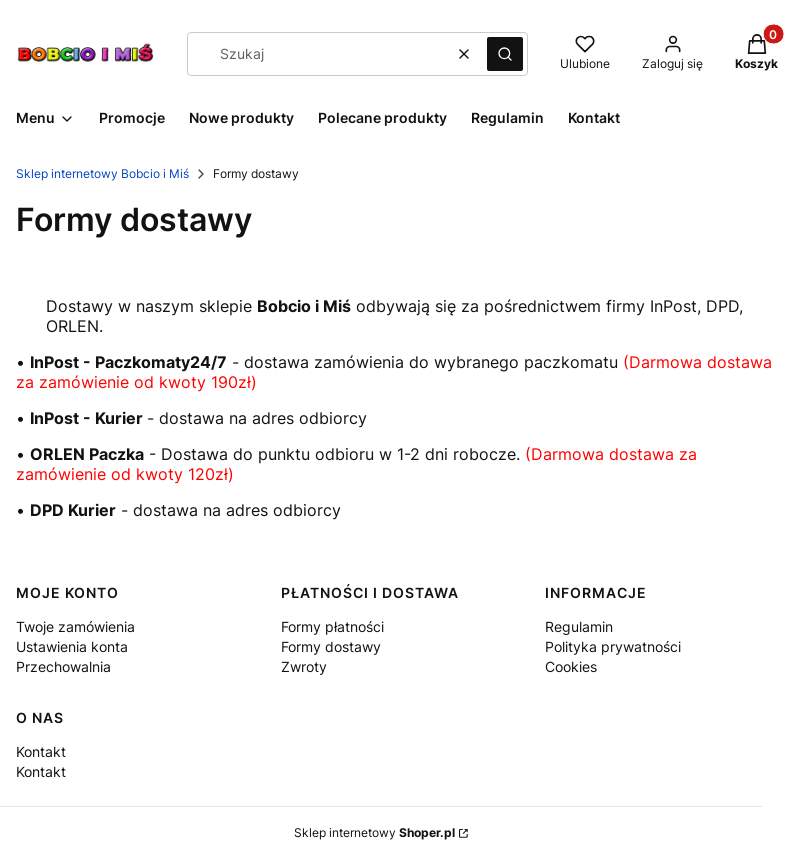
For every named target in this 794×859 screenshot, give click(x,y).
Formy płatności (332, 626)
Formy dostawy (331, 646)
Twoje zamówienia (75, 626)
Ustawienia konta (72, 646)
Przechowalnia (63, 666)
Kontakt (41, 751)
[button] (505, 54)
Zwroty (304, 666)
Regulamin (579, 626)
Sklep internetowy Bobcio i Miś (102, 173)
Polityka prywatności (613, 646)
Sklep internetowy (374, 832)
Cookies (571, 666)
